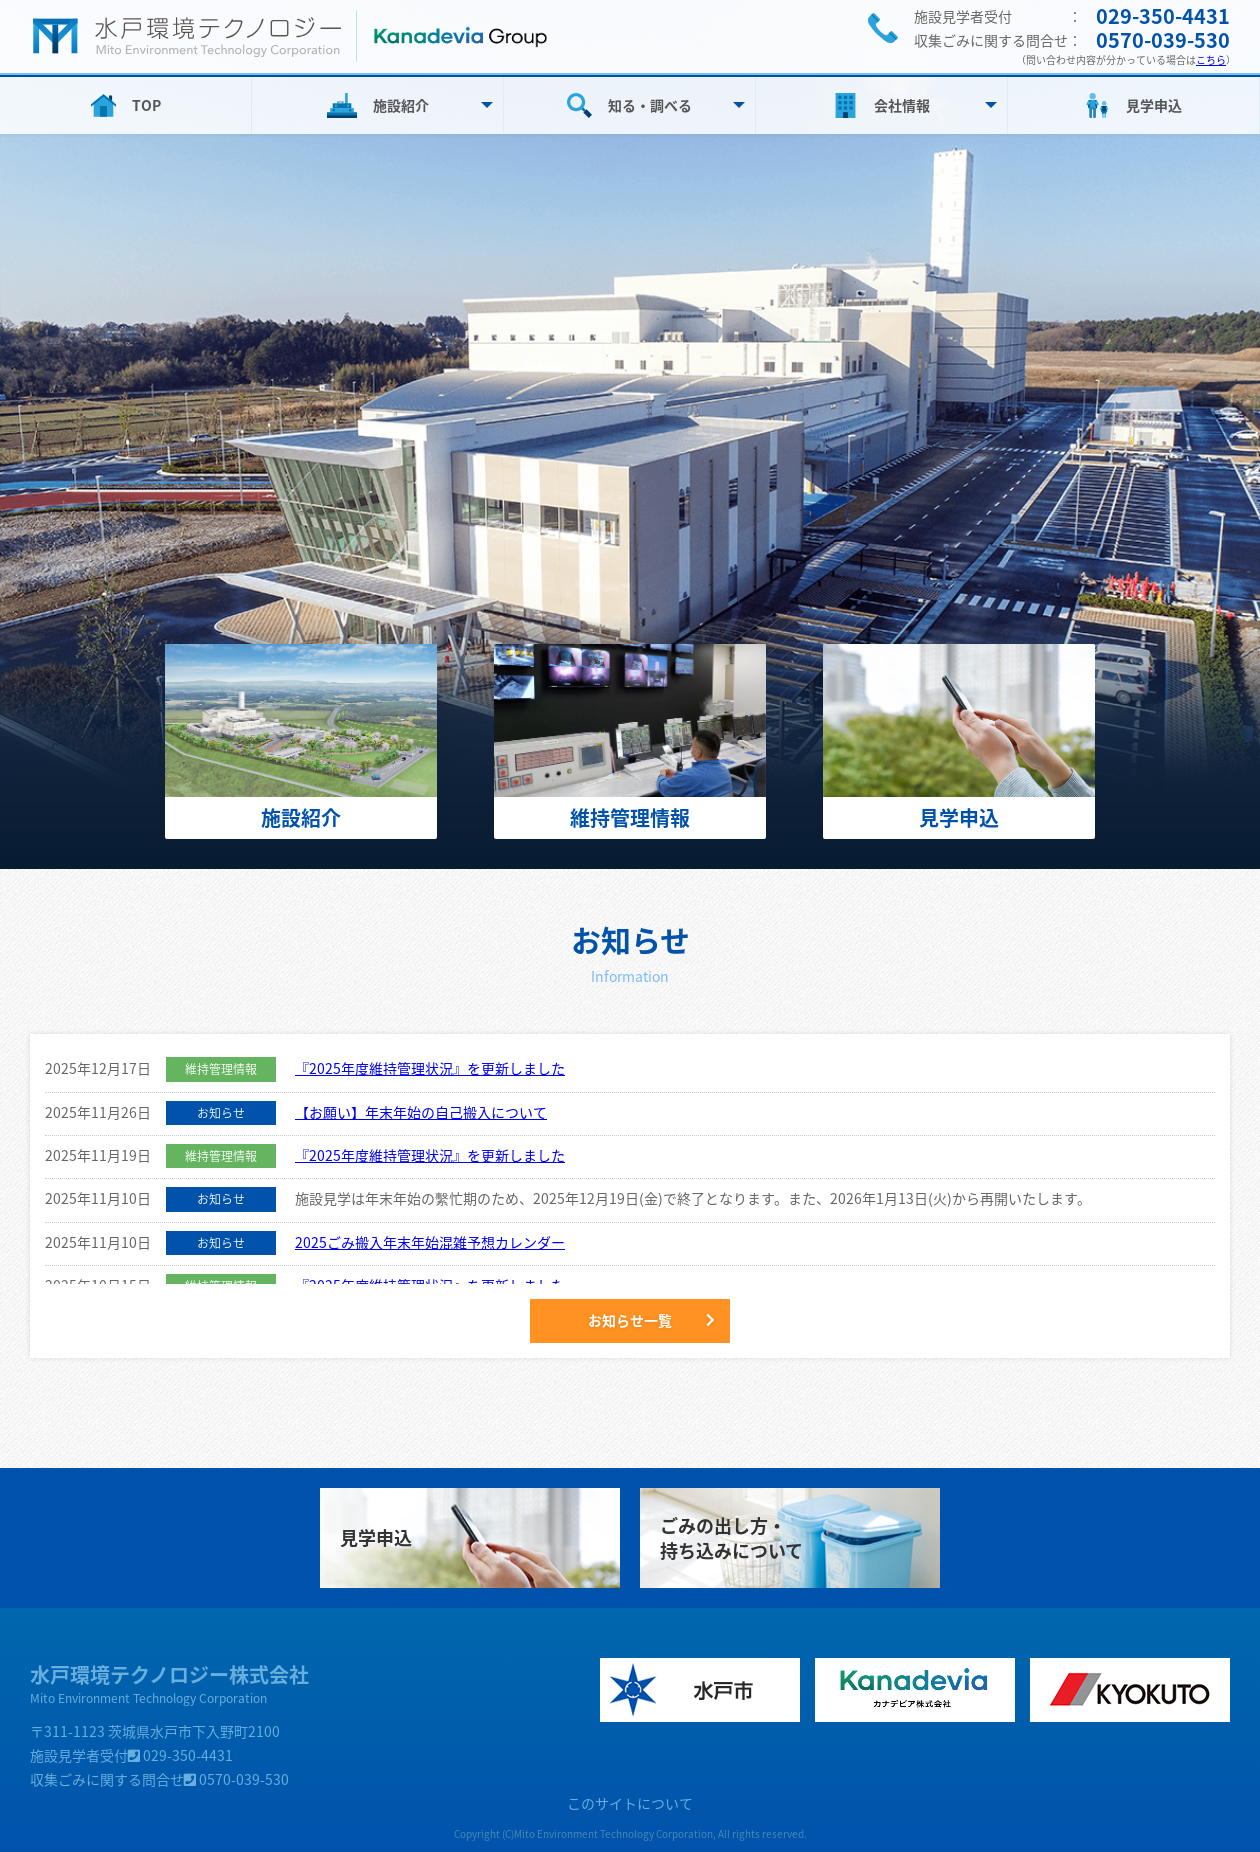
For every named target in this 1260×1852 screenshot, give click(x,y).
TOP (146, 105)
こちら (1211, 59)
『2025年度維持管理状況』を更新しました (430, 1068)
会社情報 (902, 105)
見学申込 (1154, 105)
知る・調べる (650, 105)
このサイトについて (630, 1803)
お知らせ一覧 (630, 1320)
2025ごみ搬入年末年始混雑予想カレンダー (430, 1242)
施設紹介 (401, 105)
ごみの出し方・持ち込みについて (731, 1538)
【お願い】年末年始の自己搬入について (421, 1112)
